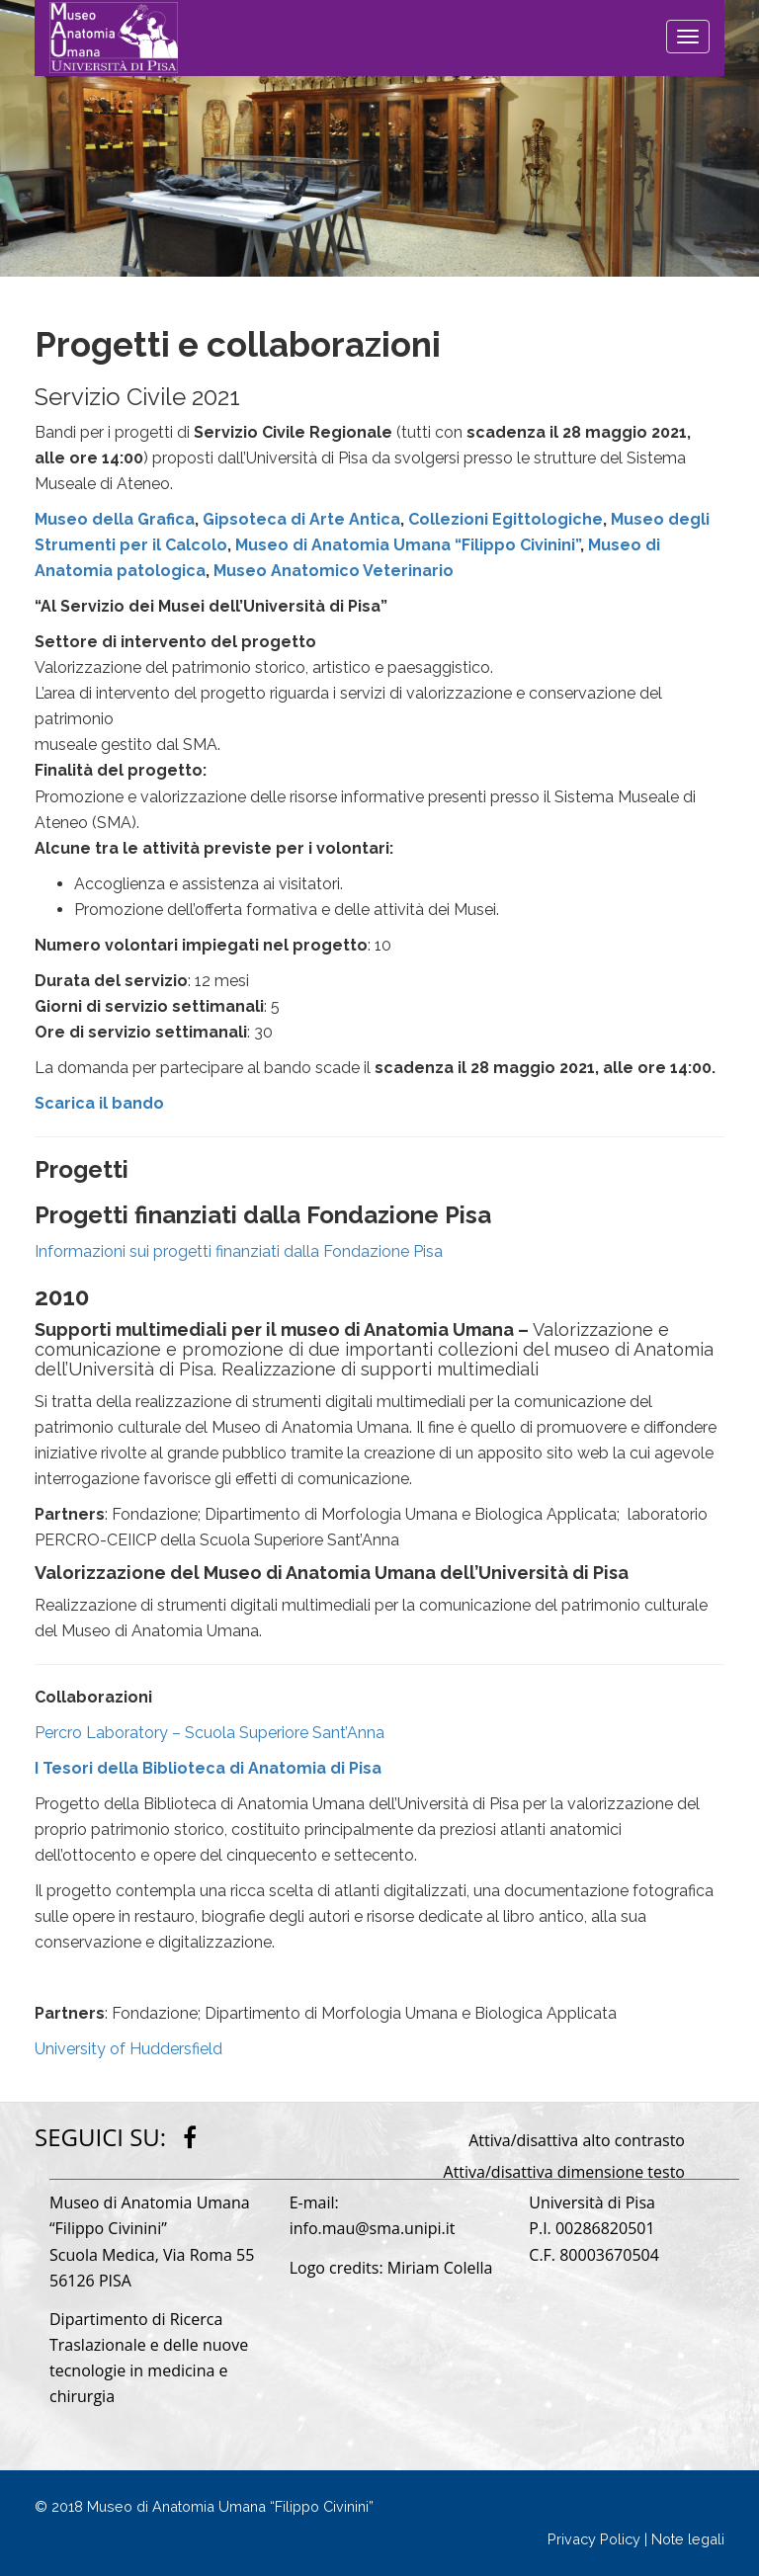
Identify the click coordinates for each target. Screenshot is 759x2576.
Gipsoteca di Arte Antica (301, 519)
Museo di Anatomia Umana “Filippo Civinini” (407, 545)
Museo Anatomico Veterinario (333, 570)
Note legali (687, 2539)
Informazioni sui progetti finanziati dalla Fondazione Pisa (239, 1251)
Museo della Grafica (115, 519)
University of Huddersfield (128, 2048)
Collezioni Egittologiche (505, 519)
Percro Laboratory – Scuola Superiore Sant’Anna (209, 1732)
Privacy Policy (594, 2539)
